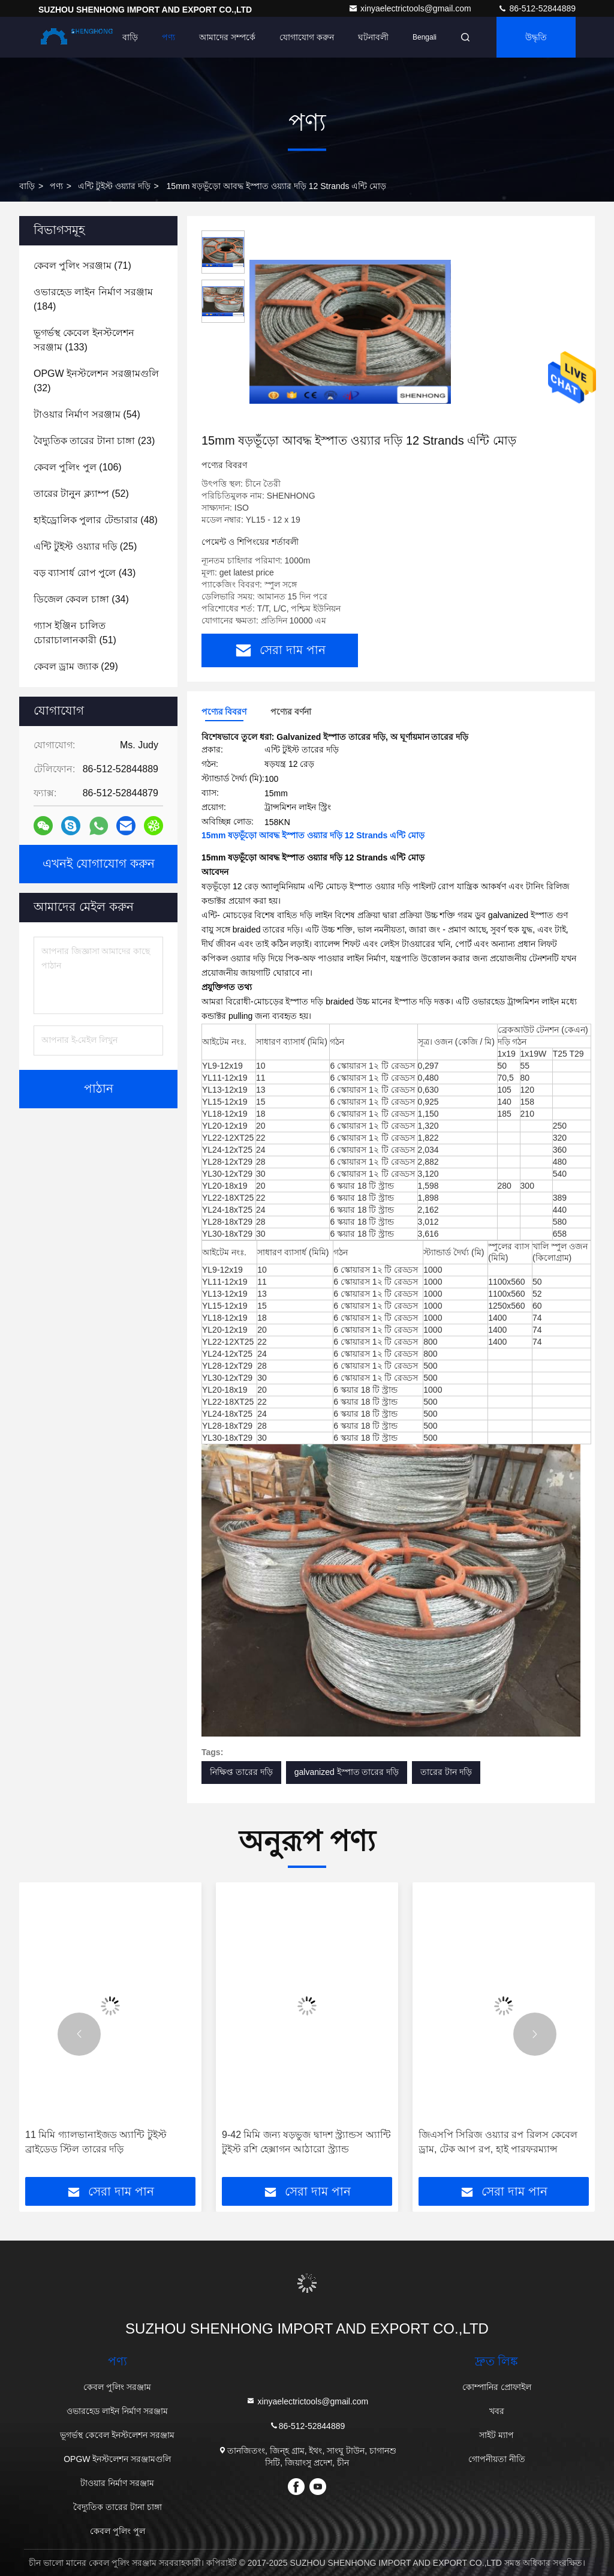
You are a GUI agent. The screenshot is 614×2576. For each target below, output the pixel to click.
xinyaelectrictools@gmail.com (411, 8)
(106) (78, 467)
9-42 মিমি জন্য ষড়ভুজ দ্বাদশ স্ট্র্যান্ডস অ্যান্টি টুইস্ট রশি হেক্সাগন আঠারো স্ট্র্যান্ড (306, 2142)
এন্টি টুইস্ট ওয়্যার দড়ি (114, 186)
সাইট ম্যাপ (496, 2435)
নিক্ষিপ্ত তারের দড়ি (241, 1772)
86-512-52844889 (537, 8)
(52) (81, 493)
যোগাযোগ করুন (306, 37)
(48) (96, 520)
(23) (94, 441)
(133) (84, 340)
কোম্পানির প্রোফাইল (496, 2387)
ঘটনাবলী (373, 37)
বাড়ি (130, 37)
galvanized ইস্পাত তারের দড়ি (346, 1772)
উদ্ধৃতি (536, 37)
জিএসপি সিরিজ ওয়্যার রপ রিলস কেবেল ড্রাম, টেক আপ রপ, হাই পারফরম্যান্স (498, 2142)
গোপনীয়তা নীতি (496, 2459)
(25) (85, 546)
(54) (87, 414)
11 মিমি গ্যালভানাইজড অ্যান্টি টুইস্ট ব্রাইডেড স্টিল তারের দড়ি (96, 2142)
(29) (76, 666)
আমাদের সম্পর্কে (227, 37)
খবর (496, 2411)
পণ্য (168, 37)
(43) (85, 573)
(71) (82, 265)
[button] (79, 2034)
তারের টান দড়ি (446, 1772)
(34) (81, 599)
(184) (93, 299)
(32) (96, 380)
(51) (75, 632)
